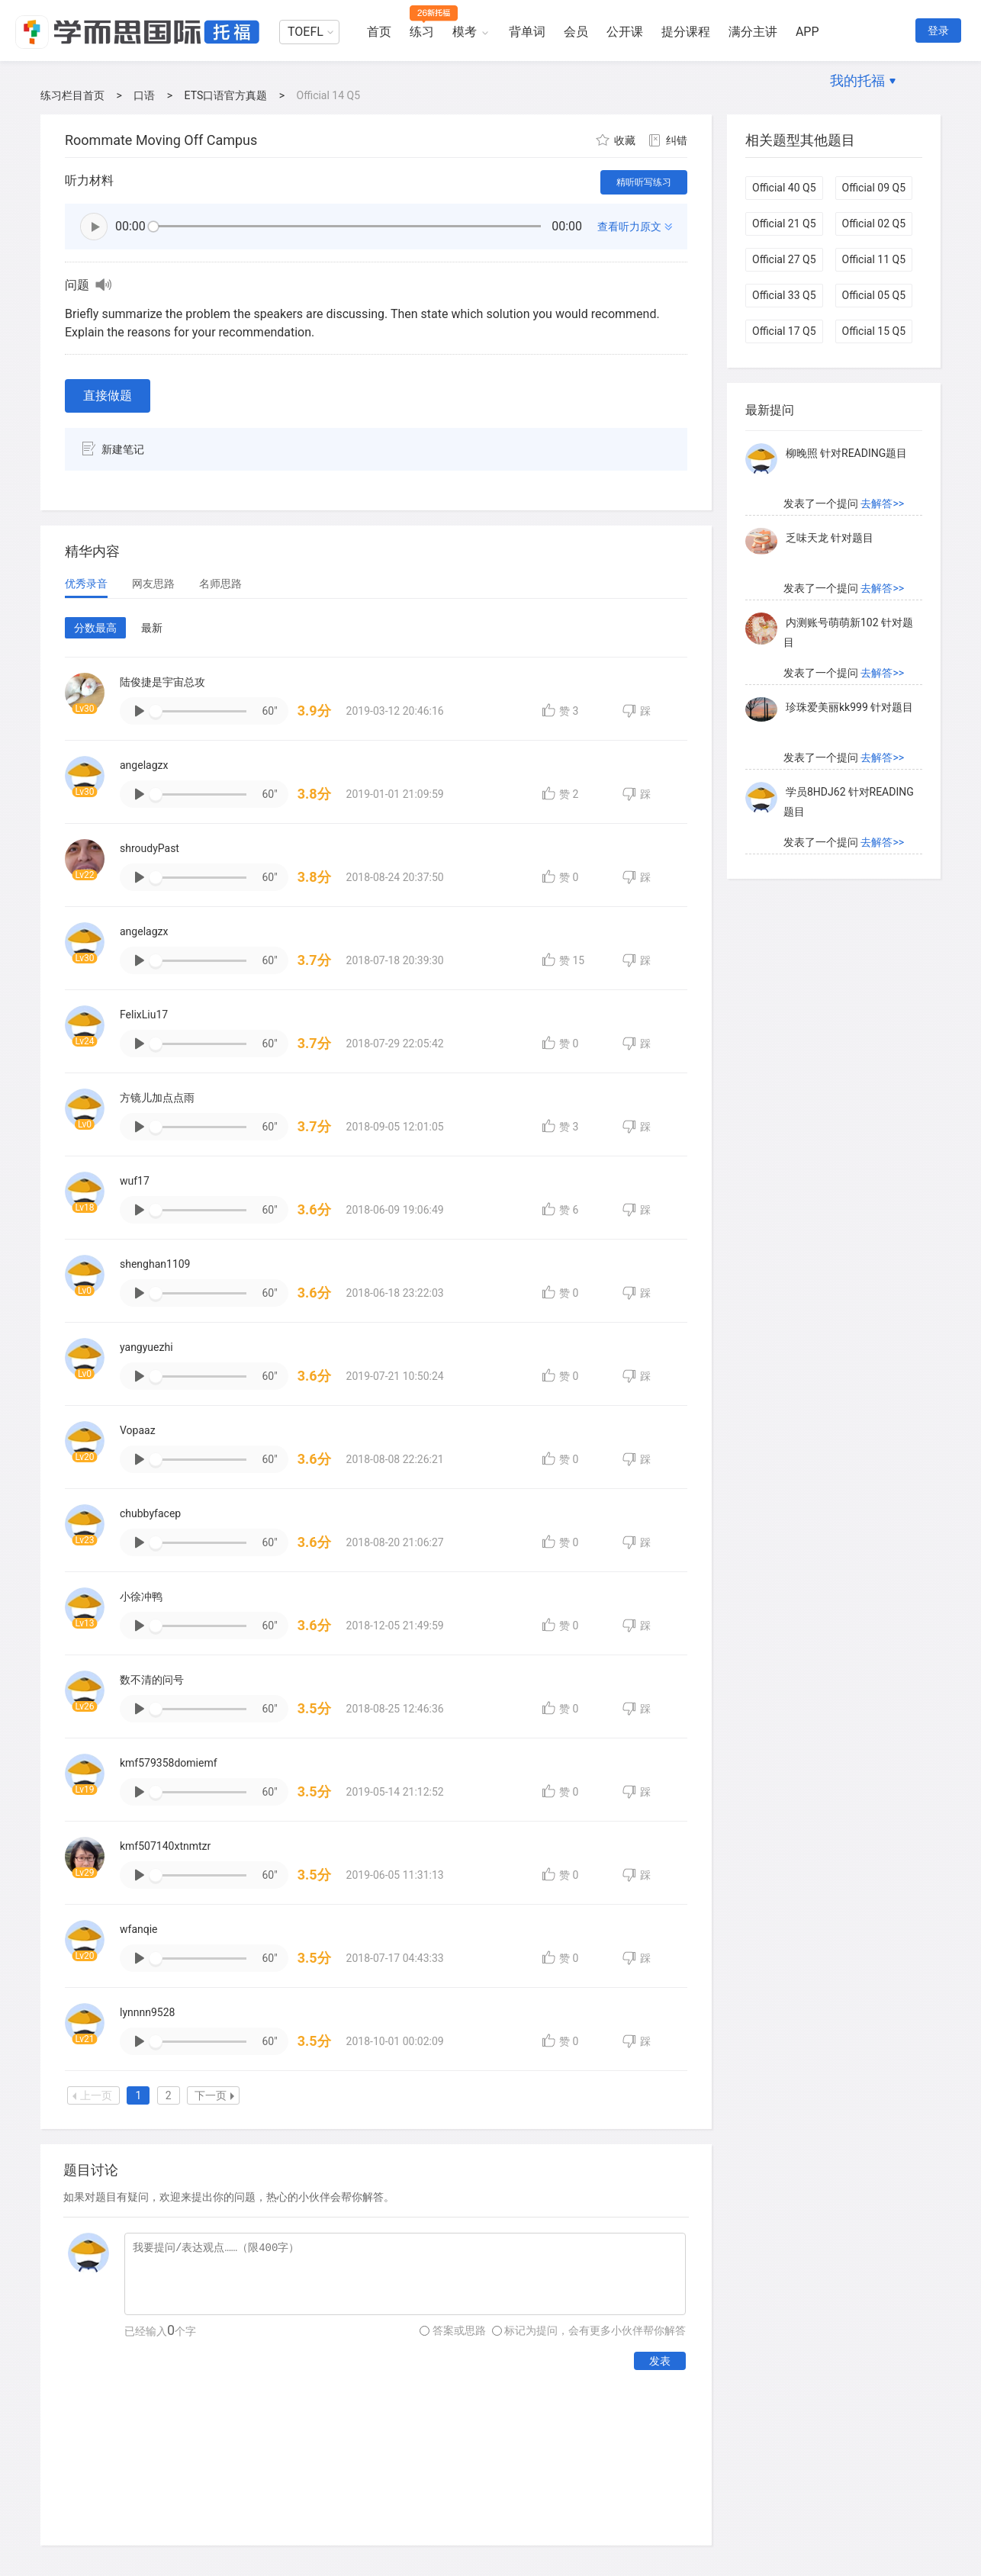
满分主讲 (753, 31)
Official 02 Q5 (874, 223)
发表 (660, 2361)
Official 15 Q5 (874, 331)
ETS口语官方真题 (226, 95)
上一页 (92, 2095)
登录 (938, 30)
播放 (94, 226)
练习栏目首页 (72, 95)
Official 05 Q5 (874, 295)
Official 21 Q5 (784, 223)
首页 (379, 31)
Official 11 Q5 (874, 259)
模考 (464, 31)
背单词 (527, 31)
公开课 (624, 31)
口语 (144, 95)
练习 (422, 31)
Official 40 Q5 (784, 188)
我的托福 (857, 80)
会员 (576, 31)
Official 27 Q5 (784, 259)
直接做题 (107, 395)
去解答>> (882, 506)
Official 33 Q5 (784, 295)
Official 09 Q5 (874, 188)
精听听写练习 (643, 182)
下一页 (214, 2095)
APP (807, 31)
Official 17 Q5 (784, 331)
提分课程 (685, 31)
